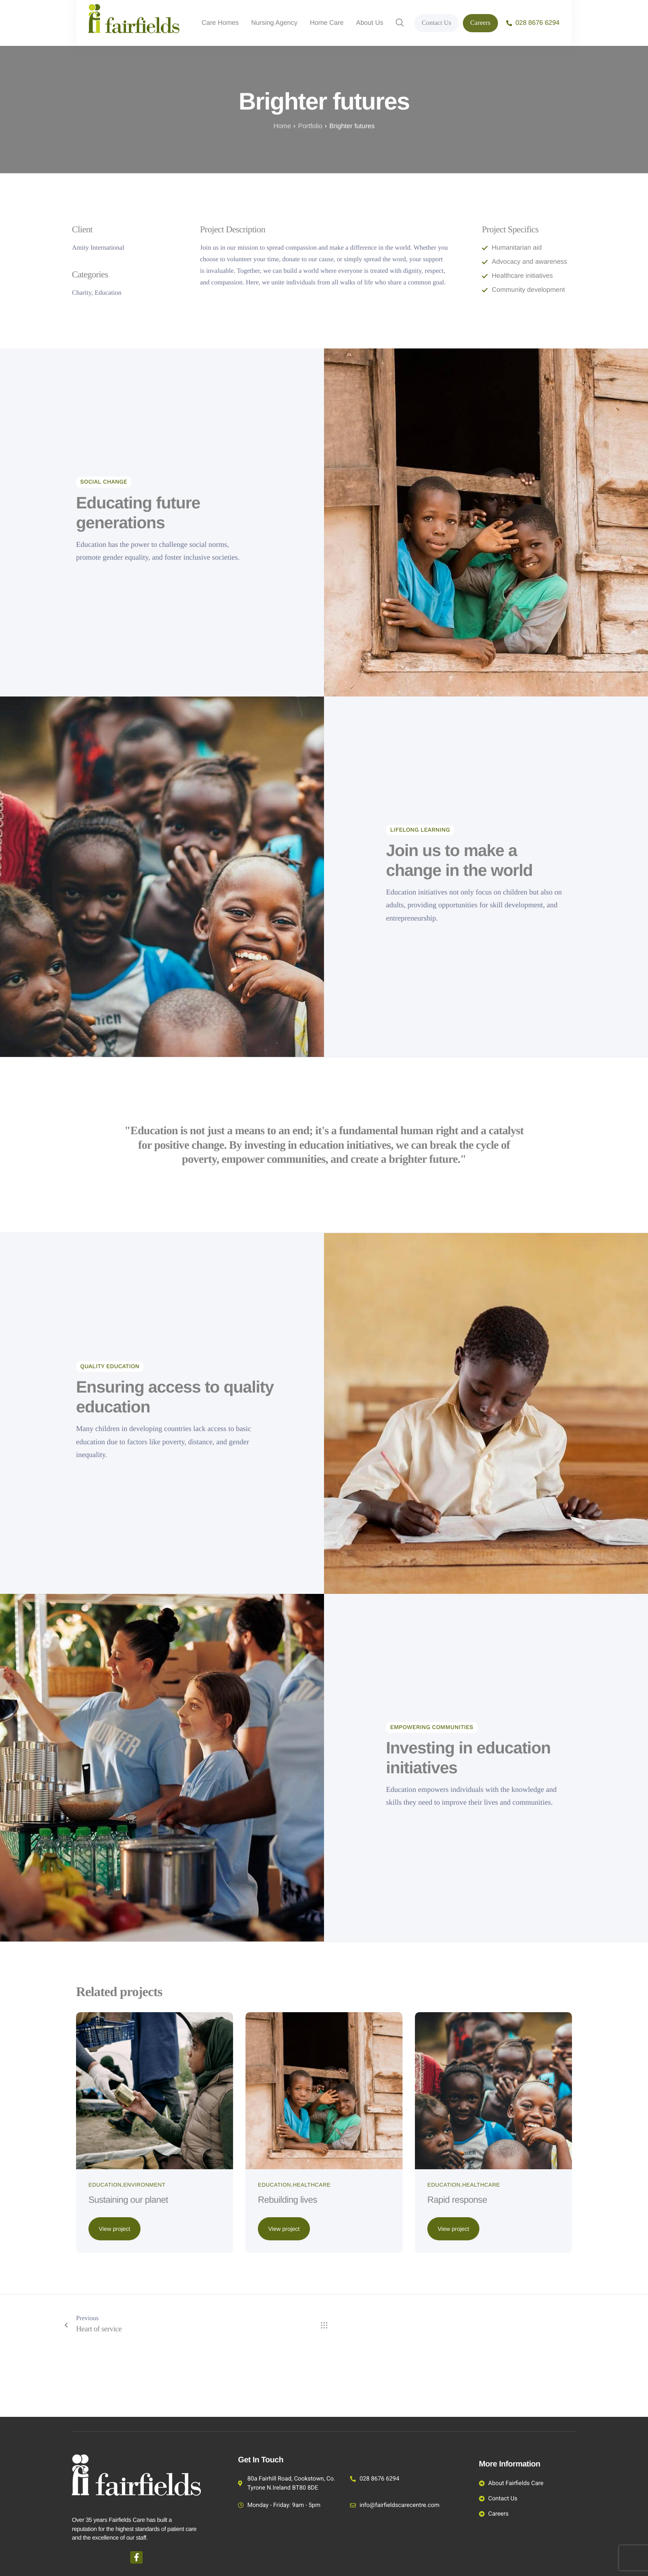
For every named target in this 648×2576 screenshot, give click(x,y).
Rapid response (462, 2258)
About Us (370, 23)
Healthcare (312, 2243)
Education (105, 2243)
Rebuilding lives (294, 2258)
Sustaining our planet (136, 2258)
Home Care (327, 23)
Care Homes (220, 23)
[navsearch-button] (399, 23)
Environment (144, 2243)
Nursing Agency (274, 23)
